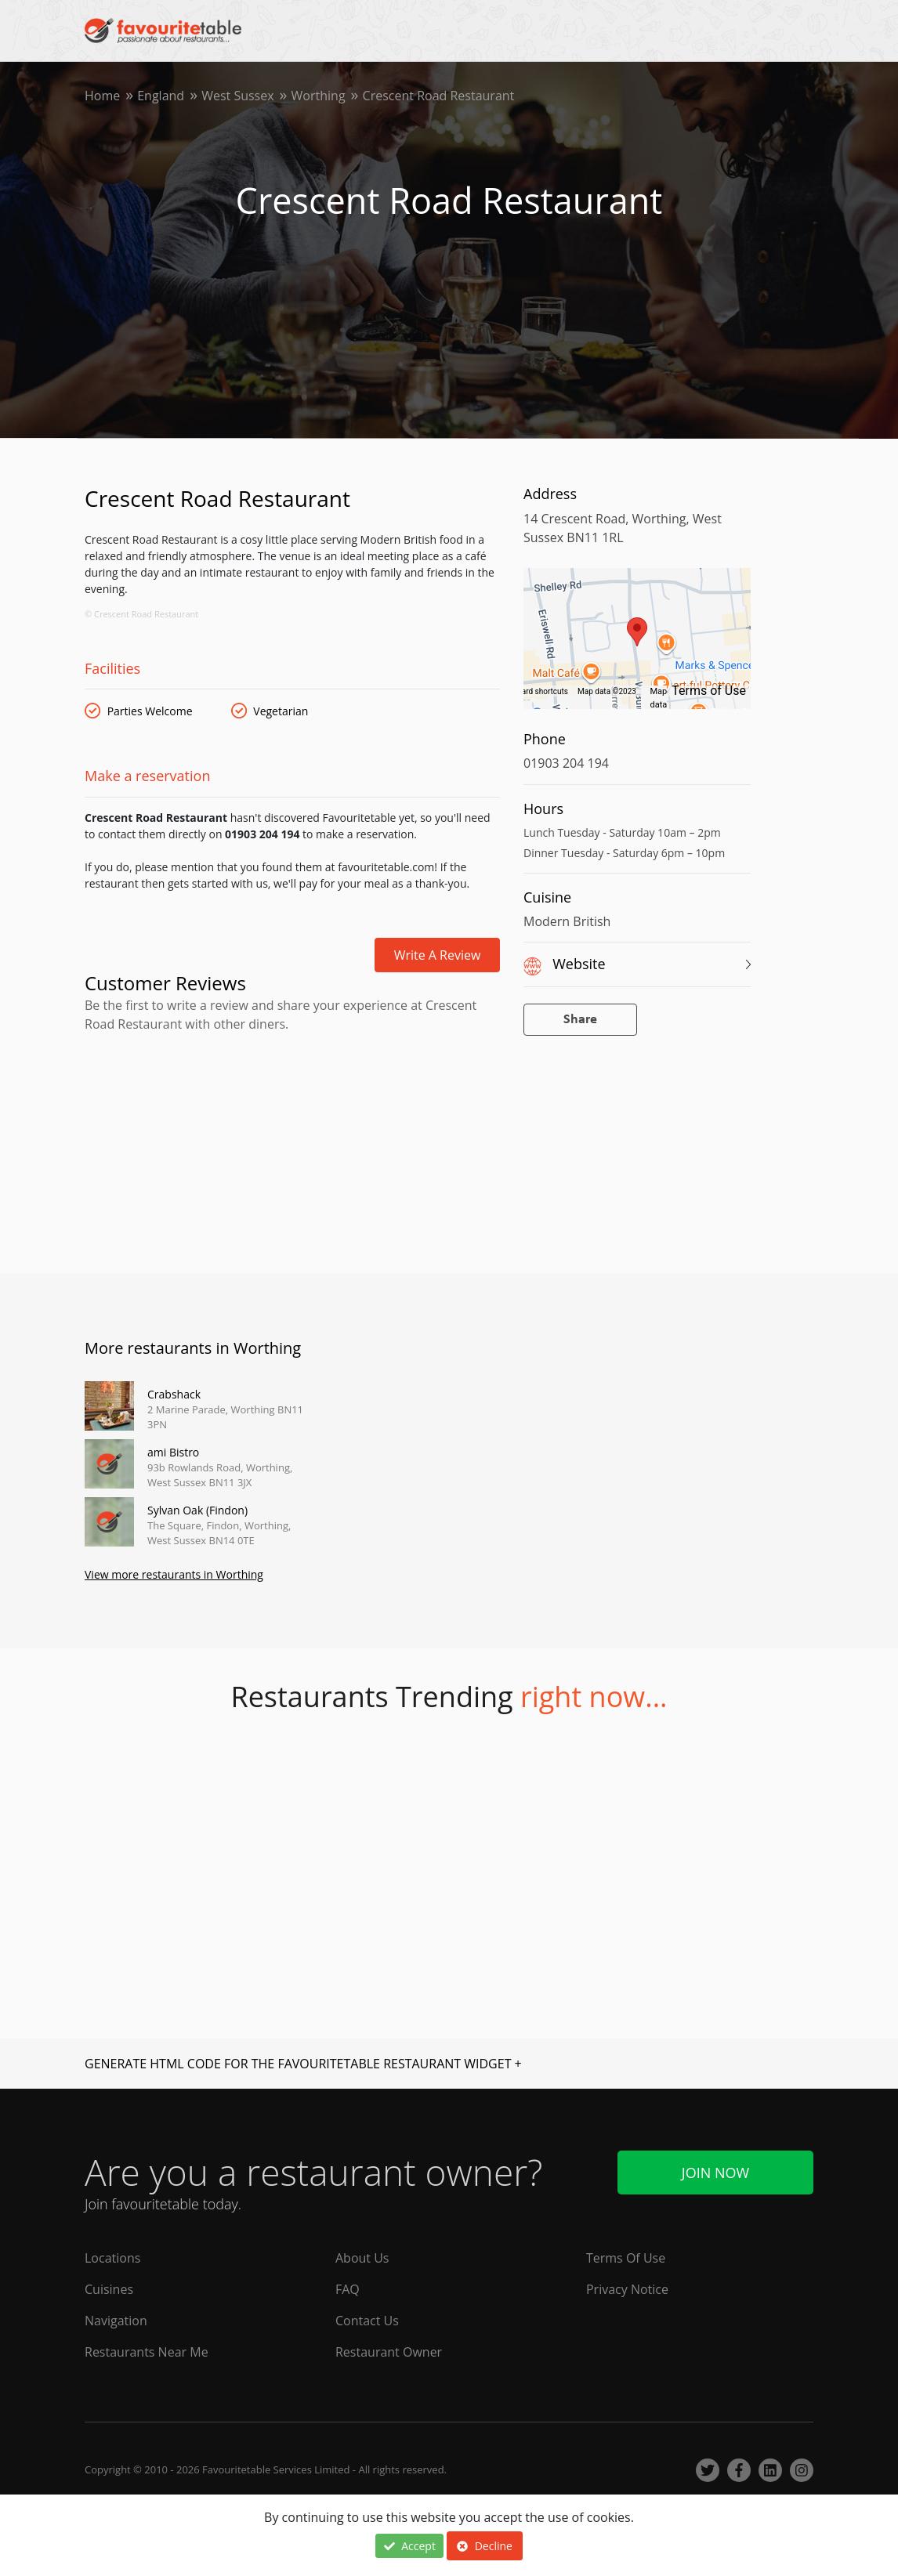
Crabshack (174, 1394)
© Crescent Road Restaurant (141, 614)
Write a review (437, 955)
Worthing (318, 95)
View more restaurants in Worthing (174, 1574)
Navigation (116, 2320)
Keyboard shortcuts (534, 691)
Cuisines (109, 2289)
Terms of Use (709, 690)
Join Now (715, 2172)
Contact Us (367, 2320)
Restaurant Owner (388, 2352)
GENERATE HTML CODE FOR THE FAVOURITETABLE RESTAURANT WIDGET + (303, 2063)
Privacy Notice (627, 2289)
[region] (637, 646)
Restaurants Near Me (146, 2352)
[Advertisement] (292, 1101)
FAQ (347, 2289)
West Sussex (237, 95)
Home (102, 95)
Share (580, 1019)
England (160, 95)
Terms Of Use (625, 2258)
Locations (112, 2258)
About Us (362, 2258)
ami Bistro (173, 1452)
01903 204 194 (566, 763)
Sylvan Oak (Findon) (197, 1510)
